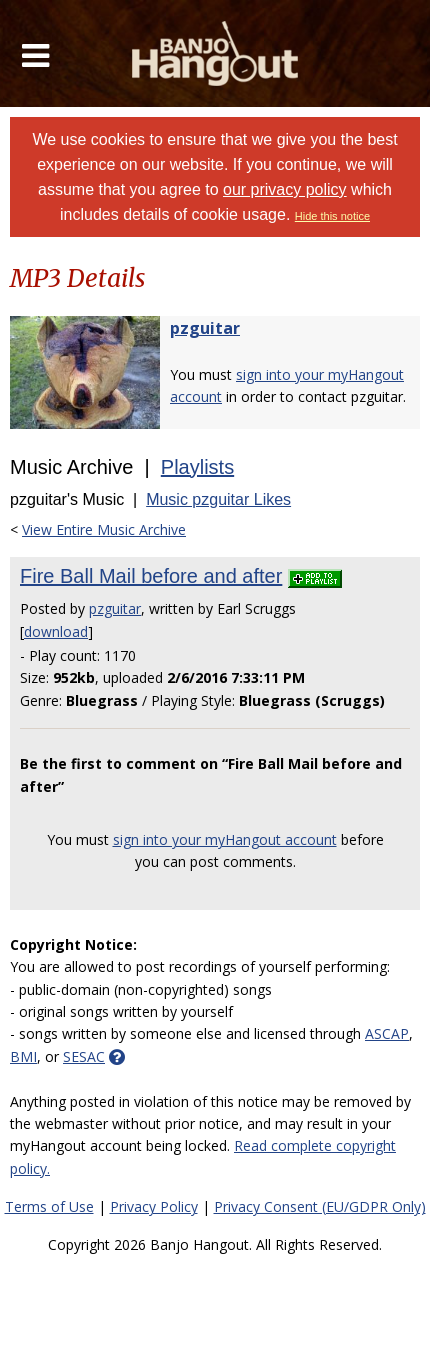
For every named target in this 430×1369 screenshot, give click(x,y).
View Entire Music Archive (104, 529)
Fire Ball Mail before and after (151, 576)
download (56, 631)
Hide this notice (332, 216)
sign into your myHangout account (225, 839)
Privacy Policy (154, 1206)
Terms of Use (49, 1206)
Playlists (197, 467)
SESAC (84, 1056)
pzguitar (205, 328)
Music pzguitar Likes (218, 499)
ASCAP (387, 1033)
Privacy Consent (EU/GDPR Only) (320, 1206)
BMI (23, 1056)
